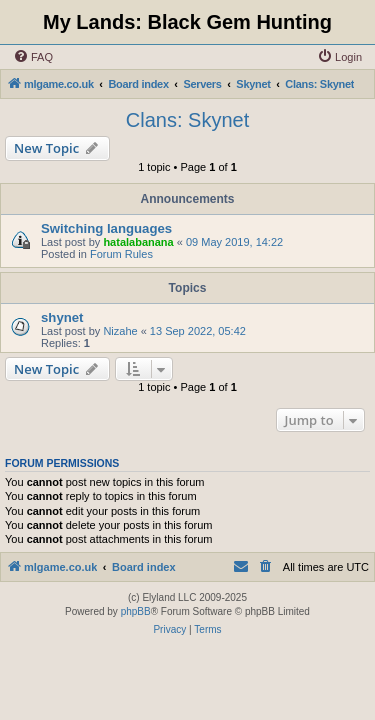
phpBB (136, 611)
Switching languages (106, 228)
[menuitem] (33, 57)
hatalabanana (138, 242)
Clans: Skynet (187, 120)
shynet (62, 317)
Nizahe (120, 331)
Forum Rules (121, 254)
